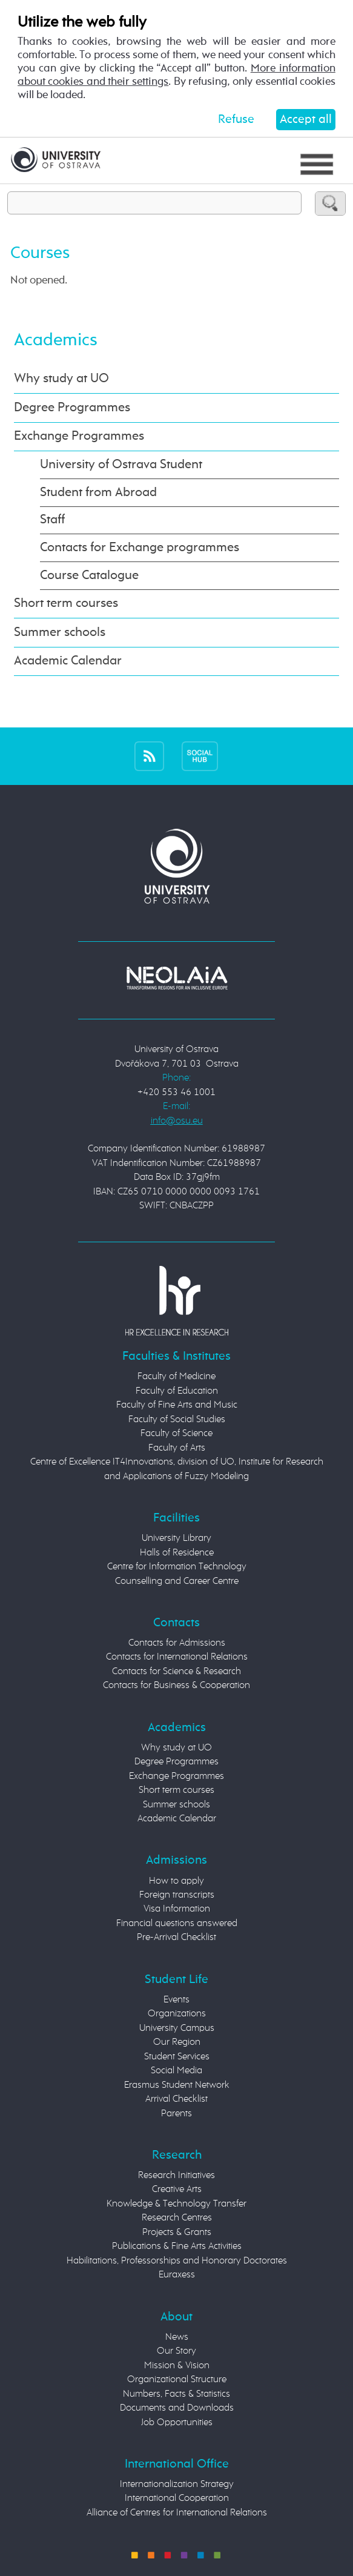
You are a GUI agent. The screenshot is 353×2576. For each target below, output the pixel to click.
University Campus (176, 2028)
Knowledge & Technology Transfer (176, 2204)
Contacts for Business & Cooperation (176, 1685)
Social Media (176, 2071)
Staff (52, 520)
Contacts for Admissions (176, 1643)
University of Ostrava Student (121, 465)
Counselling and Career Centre (177, 1581)
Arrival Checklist (176, 2099)
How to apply (176, 1881)
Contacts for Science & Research (176, 1672)
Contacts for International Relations (177, 1657)
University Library (176, 1538)
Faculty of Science (176, 1434)
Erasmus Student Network (176, 2085)
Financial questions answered (176, 1924)
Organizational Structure (176, 2380)
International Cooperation (177, 2498)
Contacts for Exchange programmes (139, 547)
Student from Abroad (98, 492)
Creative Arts (177, 2189)
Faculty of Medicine (176, 1377)
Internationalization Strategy (177, 2484)
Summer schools (59, 632)
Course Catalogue (89, 575)
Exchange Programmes (79, 436)
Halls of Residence (177, 1553)
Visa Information (177, 1909)
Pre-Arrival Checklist (176, 1937)
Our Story (176, 2351)
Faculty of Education (177, 1391)
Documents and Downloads (177, 2408)
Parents (176, 2114)
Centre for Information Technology (176, 1567)
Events (176, 2000)
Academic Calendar (68, 661)
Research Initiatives (176, 2175)
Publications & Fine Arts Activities (177, 2246)
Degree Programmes (72, 408)
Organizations (177, 2014)
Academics (55, 340)
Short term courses (66, 603)
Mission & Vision (176, 2366)
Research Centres (177, 2218)
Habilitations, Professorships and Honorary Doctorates (177, 2261)
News (176, 2337)
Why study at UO (61, 378)
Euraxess (177, 2275)
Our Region (176, 2042)
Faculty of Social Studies (176, 1420)
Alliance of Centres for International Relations (177, 2513)
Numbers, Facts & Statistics (176, 2394)
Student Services (176, 2057)
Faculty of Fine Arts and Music (176, 1405)
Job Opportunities (177, 2423)
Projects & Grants (176, 2232)
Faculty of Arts (176, 1448)
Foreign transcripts (176, 1895)
